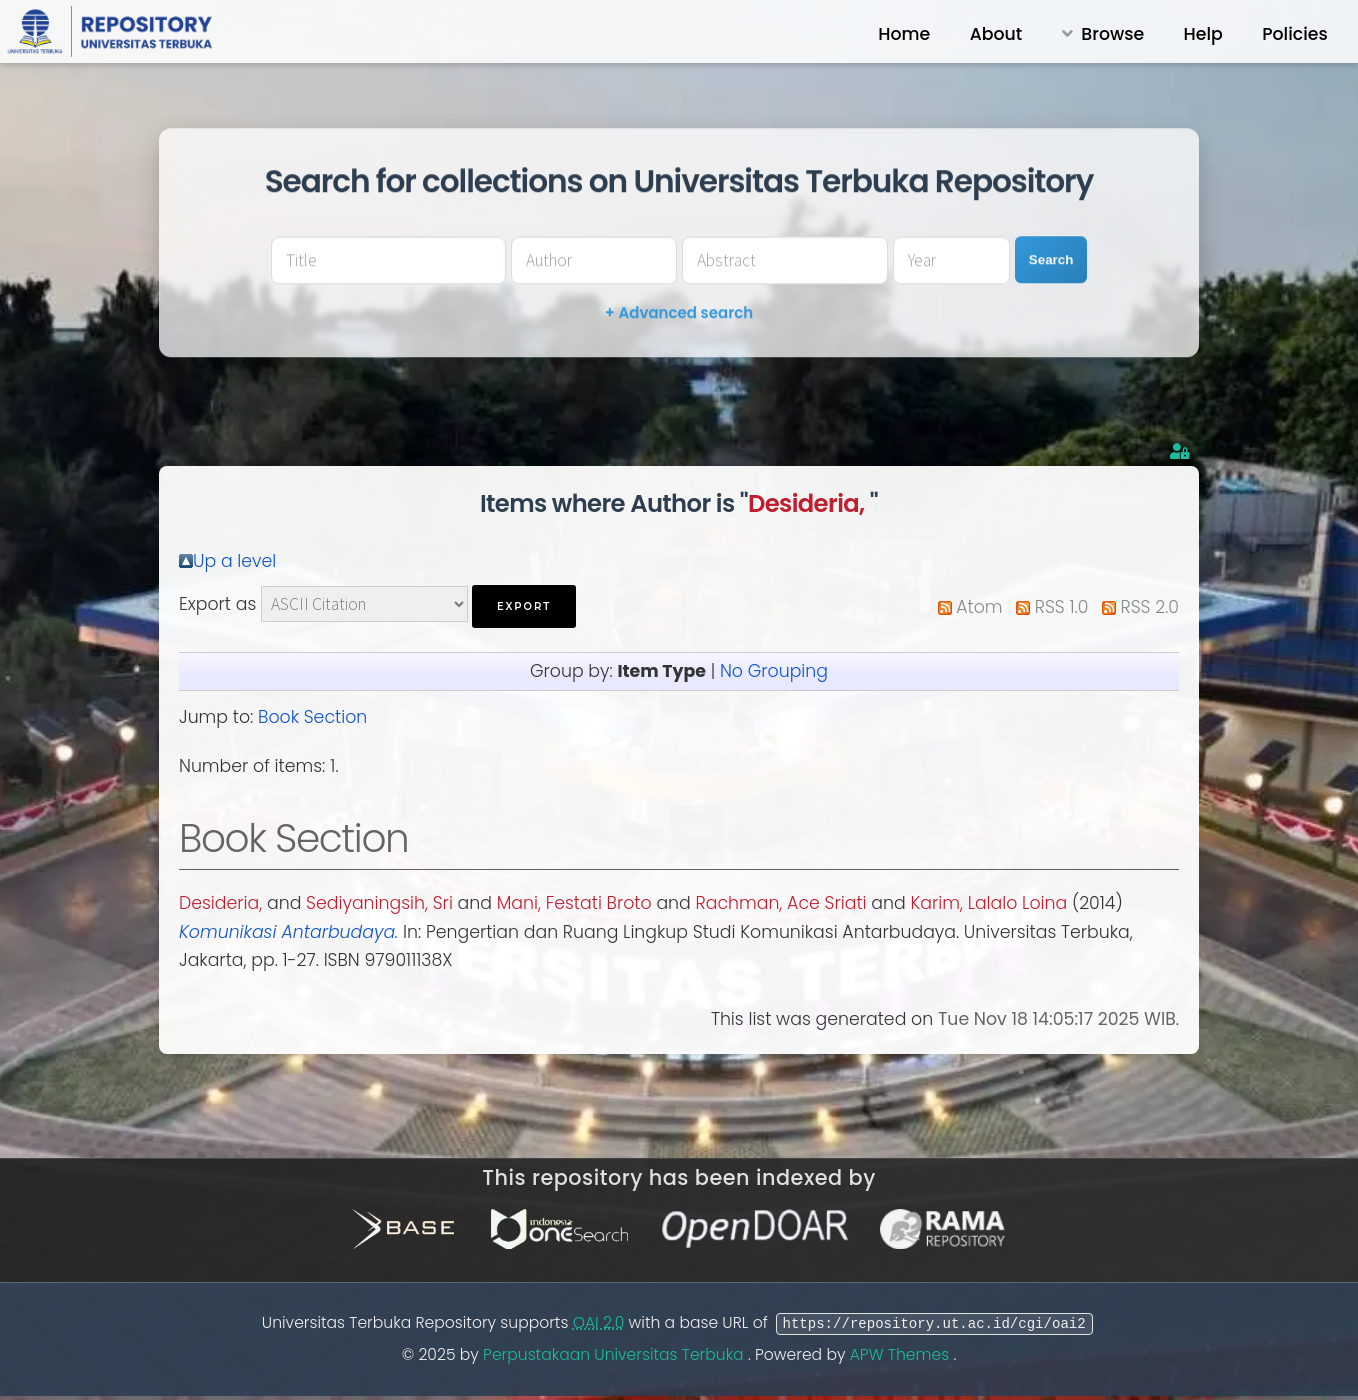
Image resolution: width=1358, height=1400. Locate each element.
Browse (1112, 34)
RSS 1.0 (1062, 607)
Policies (1294, 34)
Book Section (312, 717)
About (996, 34)
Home (904, 34)
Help (1203, 34)
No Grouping (774, 671)
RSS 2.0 (1150, 607)
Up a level (234, 561)
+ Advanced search (679, 312)
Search (1051, 259)
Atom (979, 607)
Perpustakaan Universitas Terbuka (615, 1354)
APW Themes (902, 1354)
